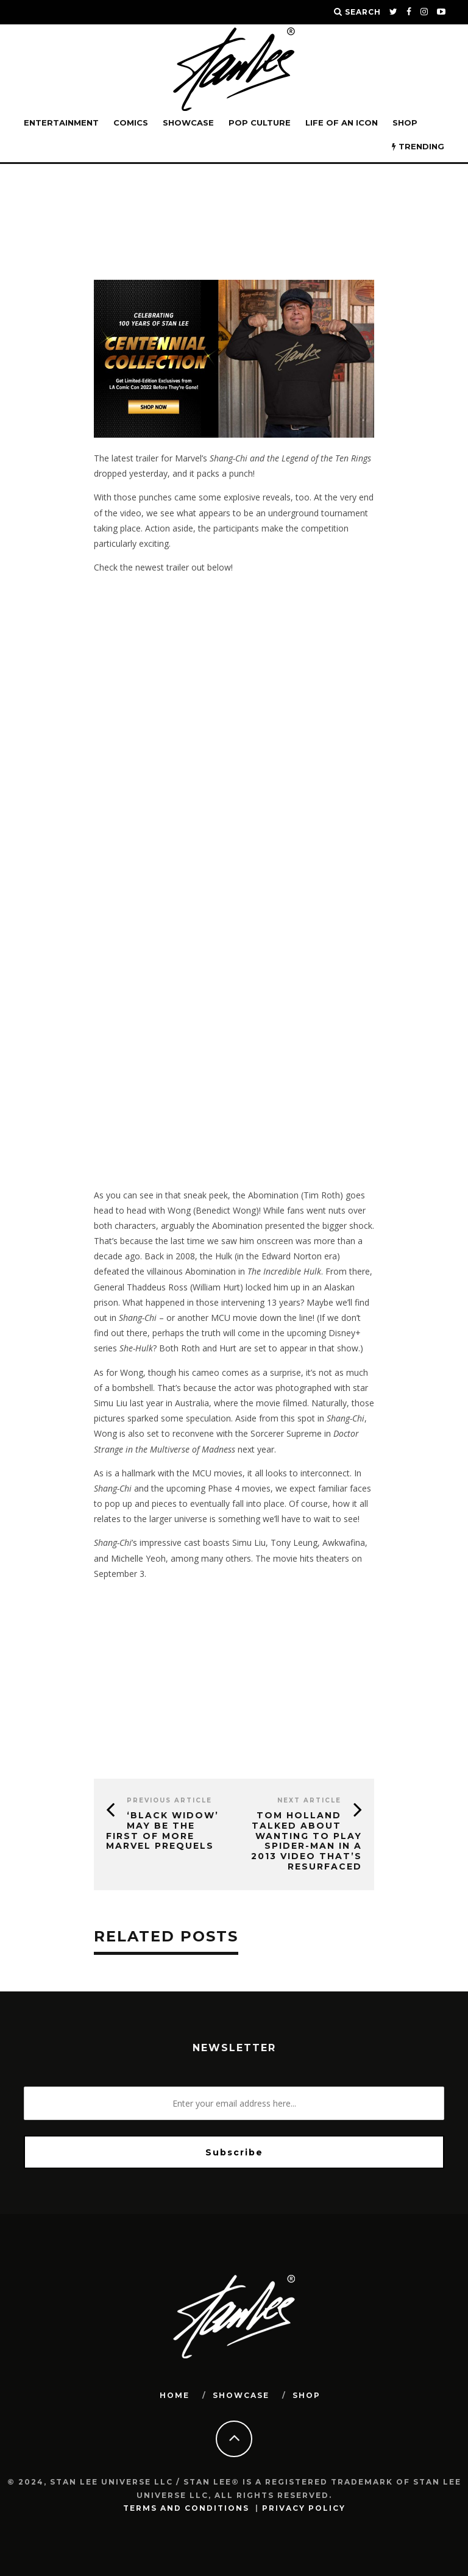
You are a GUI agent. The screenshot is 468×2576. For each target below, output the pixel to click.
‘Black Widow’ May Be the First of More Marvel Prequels (162, 1830)
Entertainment (61, 122)
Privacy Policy (304, 2508)
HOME (175, 2395)
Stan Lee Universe (114, 198)
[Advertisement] (234, 1093)
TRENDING (418, 146)
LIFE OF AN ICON (341, 122)
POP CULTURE (260, 122)
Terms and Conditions (186, 2508)
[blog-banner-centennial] (234, 434)
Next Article (309, 1800)
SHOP (306, 2395)
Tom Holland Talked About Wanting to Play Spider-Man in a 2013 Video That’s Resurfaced (306, 1841)
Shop (404, 122)
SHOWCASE (188, 122)
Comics (130, 122)
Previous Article (169, 1800)
